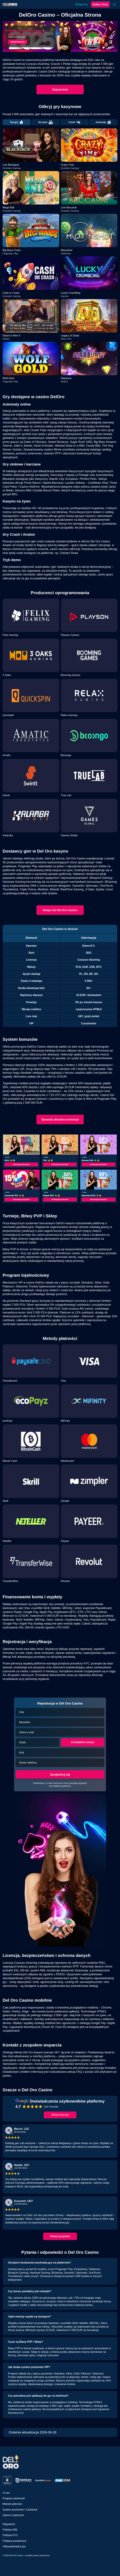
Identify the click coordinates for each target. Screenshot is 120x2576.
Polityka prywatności (14, 2541)
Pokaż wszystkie (60, 2236)
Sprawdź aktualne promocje (60, 1119)
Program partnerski (14, 2498)
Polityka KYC (10, 2535)
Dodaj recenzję (60, 2114)
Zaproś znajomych (13, 2515)
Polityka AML (10, 2529)
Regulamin (9, 2524)
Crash (74, 122)
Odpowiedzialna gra (14, 2546)
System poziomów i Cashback (20, 2509)
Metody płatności (12, 2504)
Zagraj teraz (60, 89)
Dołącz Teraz (100, 4)
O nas (6, 2492)
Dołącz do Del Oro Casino (60, 910)
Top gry (16, 122)
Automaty (103, 122)
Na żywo (45, 122)
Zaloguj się (81, 4)
